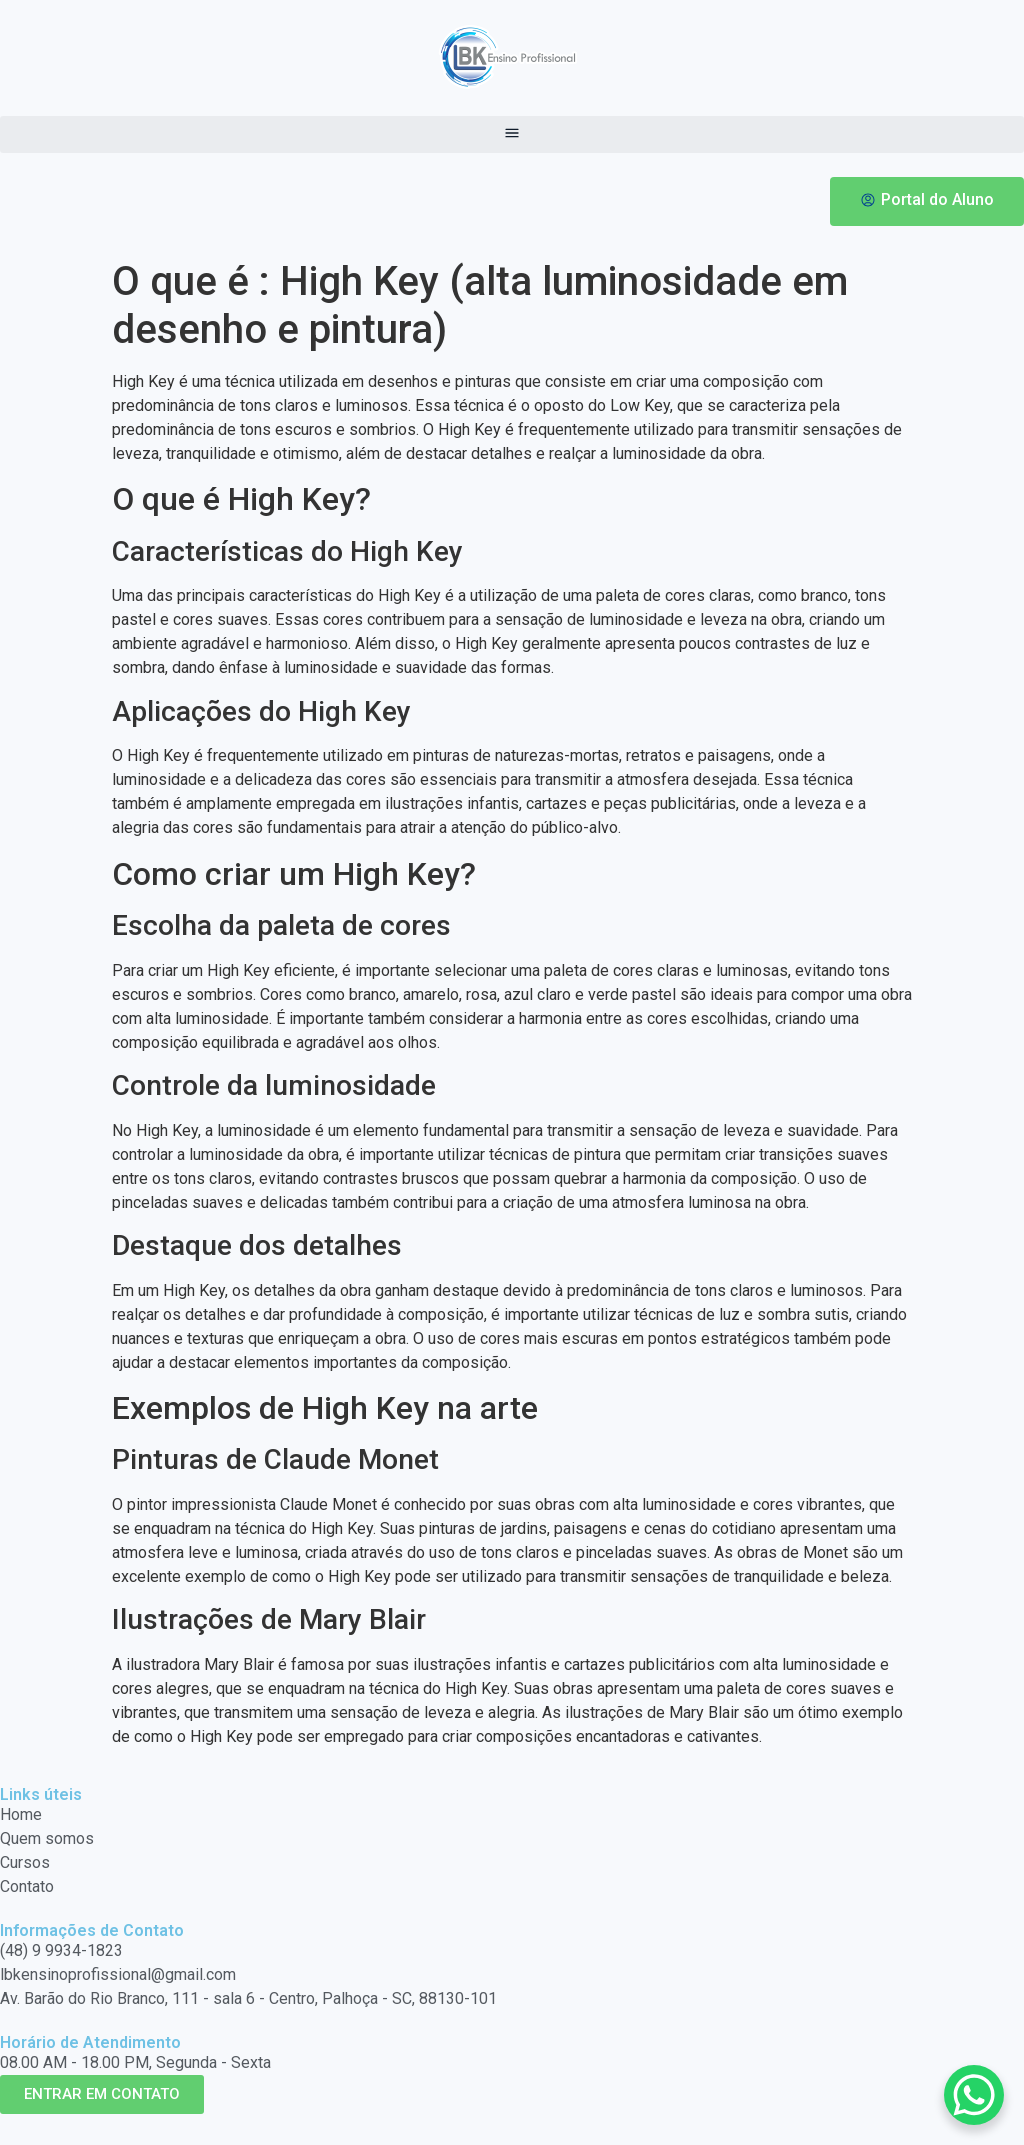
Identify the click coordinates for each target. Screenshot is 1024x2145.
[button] (512, 134)
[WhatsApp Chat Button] (974, 2095)
